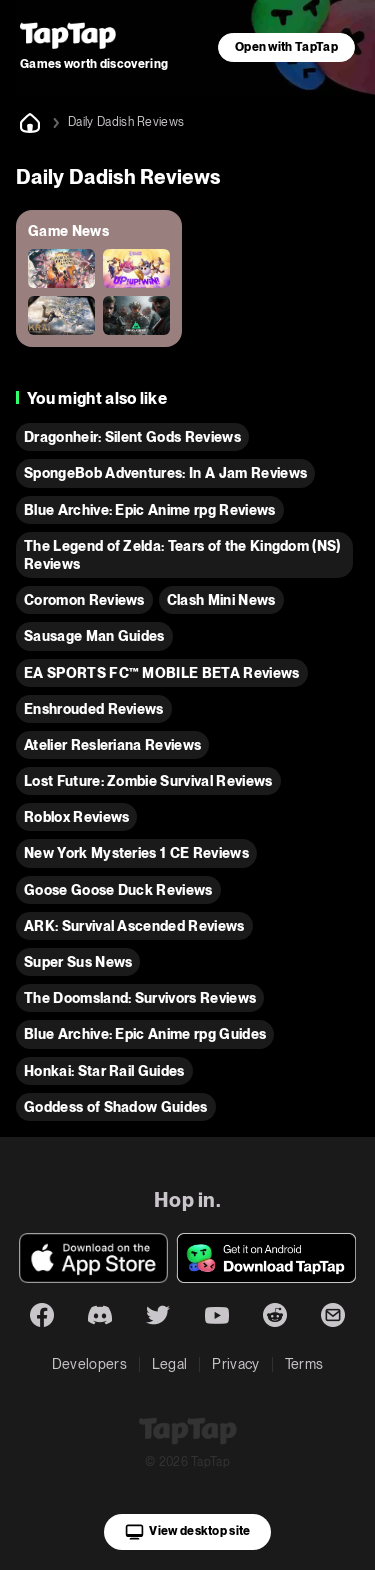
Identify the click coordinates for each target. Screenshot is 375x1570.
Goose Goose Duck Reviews (118, 890)
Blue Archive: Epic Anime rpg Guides (145, 1034)
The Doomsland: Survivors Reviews (140, 998)
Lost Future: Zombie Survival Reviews (148, 781)
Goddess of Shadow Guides (116, 1107)
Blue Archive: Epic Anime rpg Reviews (150, 510)
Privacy (235, 1364)
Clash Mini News (221, 600)
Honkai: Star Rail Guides (104, 1071)
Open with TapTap (286, 47)
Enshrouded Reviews (94, 709)
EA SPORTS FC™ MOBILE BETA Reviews (162, 673)
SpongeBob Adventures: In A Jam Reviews (165, 473)
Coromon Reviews (84, 600)
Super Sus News (78, 962)
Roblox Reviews (76, 817)
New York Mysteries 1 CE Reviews (136, 853)
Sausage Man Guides (94, 636)
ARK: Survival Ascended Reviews (134, 926)
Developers (89, 1364)
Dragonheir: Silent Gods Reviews (132, 437)
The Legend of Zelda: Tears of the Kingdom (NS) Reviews (182, 555)
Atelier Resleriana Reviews (112, 745)
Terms (304, 1364)
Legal (170, 1364)
